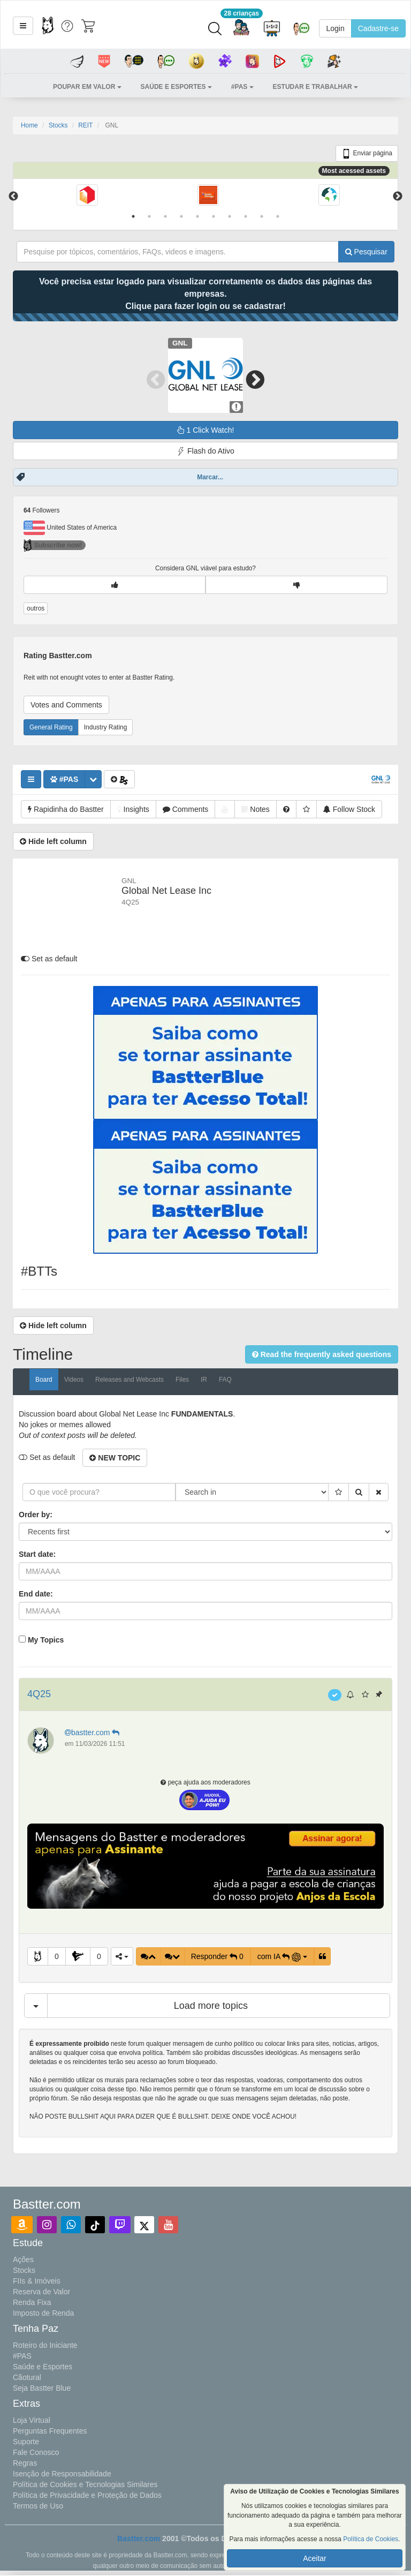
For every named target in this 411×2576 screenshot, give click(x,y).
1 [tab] (133, 216)
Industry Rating (105, 727)
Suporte (26, 2441)
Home (29, 125)
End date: (36, 1594)
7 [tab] (229, 216)
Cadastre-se (378, 28)
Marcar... (210, 477)
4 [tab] (181, 216)
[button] (23, 26)
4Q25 (39, 1694)
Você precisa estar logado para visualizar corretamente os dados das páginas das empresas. (205, 294)
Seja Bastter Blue (42, 2388)
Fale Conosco (36, 2452)
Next (397, 196)
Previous (13, 196)
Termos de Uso (38, 2506)
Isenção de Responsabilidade (62, 2473)
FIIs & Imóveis (36, 2281)
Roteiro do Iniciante (45, 2345)
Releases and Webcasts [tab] (129, 1379)
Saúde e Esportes (42, 2366)
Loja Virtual (31, 2420)
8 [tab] (245, 216)
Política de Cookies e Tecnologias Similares (85, 2484)
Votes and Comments (66, 705)
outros (35, 608)
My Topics (46, 1640)
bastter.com (93, 1732)
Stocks (58, 125)
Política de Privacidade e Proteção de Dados (87, 2495)
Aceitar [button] (314, 2558)
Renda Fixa (32, 2302)
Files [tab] (182, 1379)
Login (335, 28)
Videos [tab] (73, 1379)
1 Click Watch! (205, 430)
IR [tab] (204, 1379)
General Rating (51, 727)
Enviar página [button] (366, 154)
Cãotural (27, 2377)
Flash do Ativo (205, 451)
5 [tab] (197, 216)
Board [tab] (43, 1379)
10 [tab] (277, 216)
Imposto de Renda (43, 2313)
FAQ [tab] (225, 1379)
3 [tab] (165, 216)
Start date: (37, 1554)
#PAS (22, 2356)
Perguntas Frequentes (50, 2431)
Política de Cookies (370, 2539)
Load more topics (211, 2005)
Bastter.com (138, 2538)
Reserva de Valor (41, 2291)
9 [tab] (261, 216)
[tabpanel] (87, 196)
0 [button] (57, 1956)
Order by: (35, 1514)
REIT (85, 125)
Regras (25, 2463)
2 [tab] (149, 216)
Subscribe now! (53, 545)
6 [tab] (213, 216)
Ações (23, 2259)
